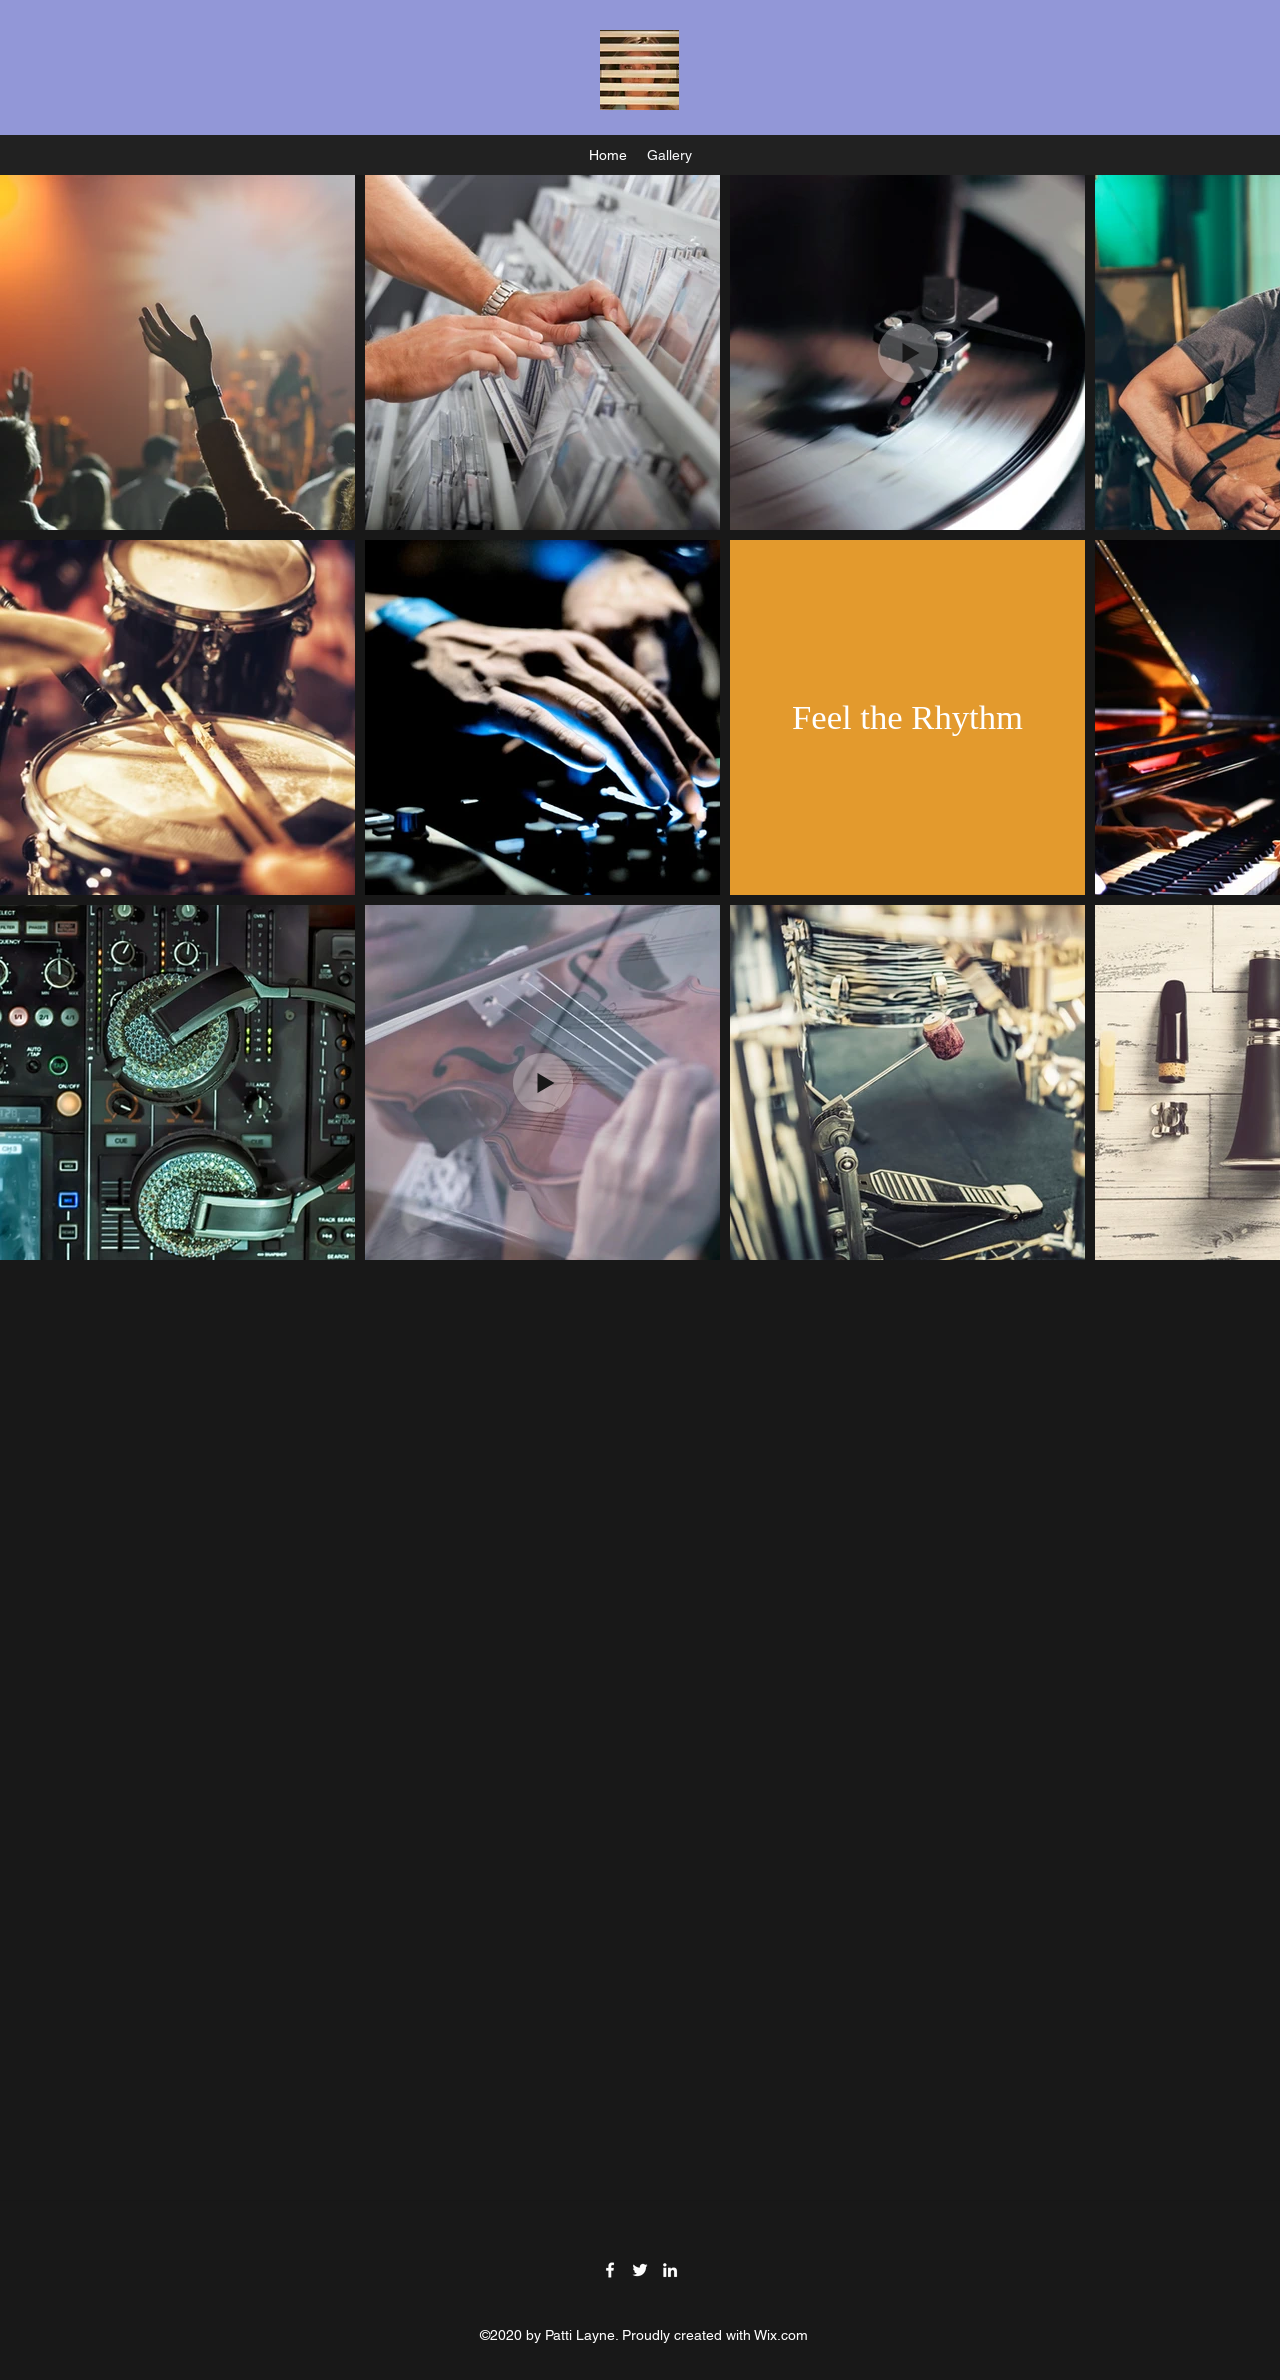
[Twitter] (640, 2270)
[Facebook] (610, 2270)
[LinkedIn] (670, 2270)
